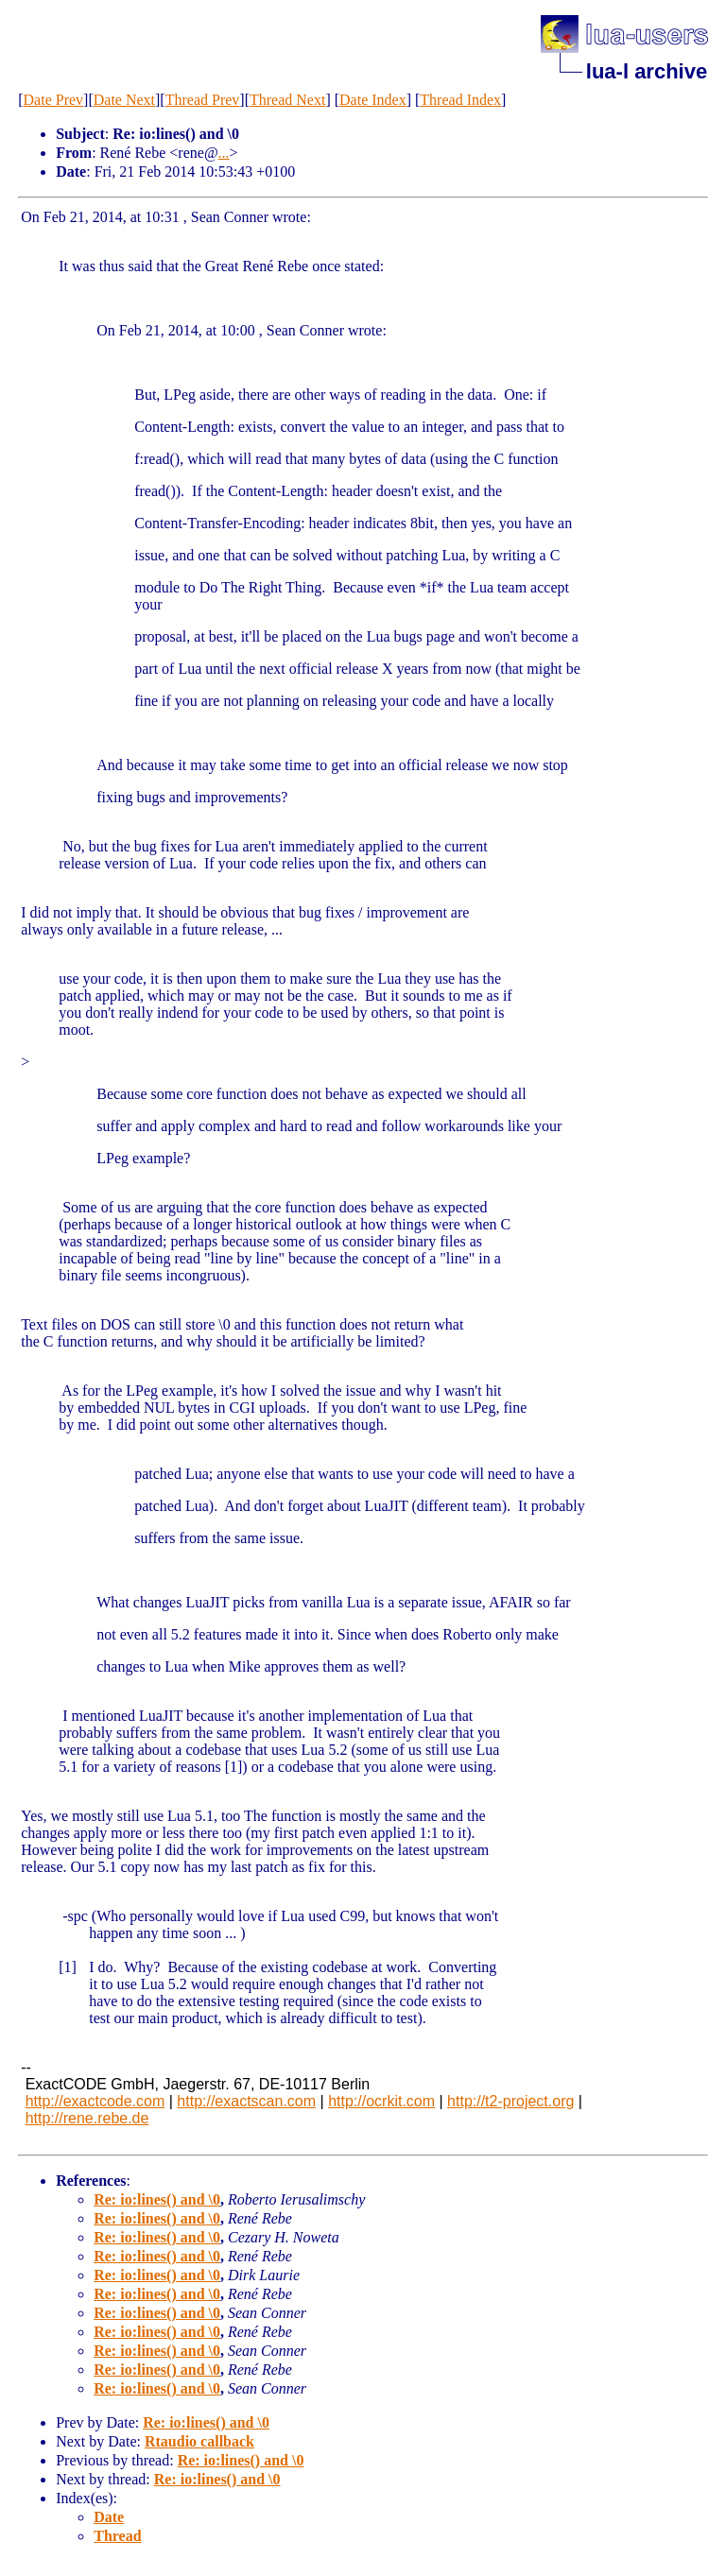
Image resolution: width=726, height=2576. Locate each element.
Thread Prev (202, 100)
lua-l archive (646, 71)
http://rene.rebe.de (87, 2118)
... (224, 153)
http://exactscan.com (246, 2101)
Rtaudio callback (199, 2441)
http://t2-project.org (510, 2101)
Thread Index (460, 100)
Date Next (124, 100)
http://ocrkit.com (381, 2101)
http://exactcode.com (95, 2101)
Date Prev (54, 100)
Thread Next (287, 100)
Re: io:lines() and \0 (157, 2199)
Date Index (372, 100)
